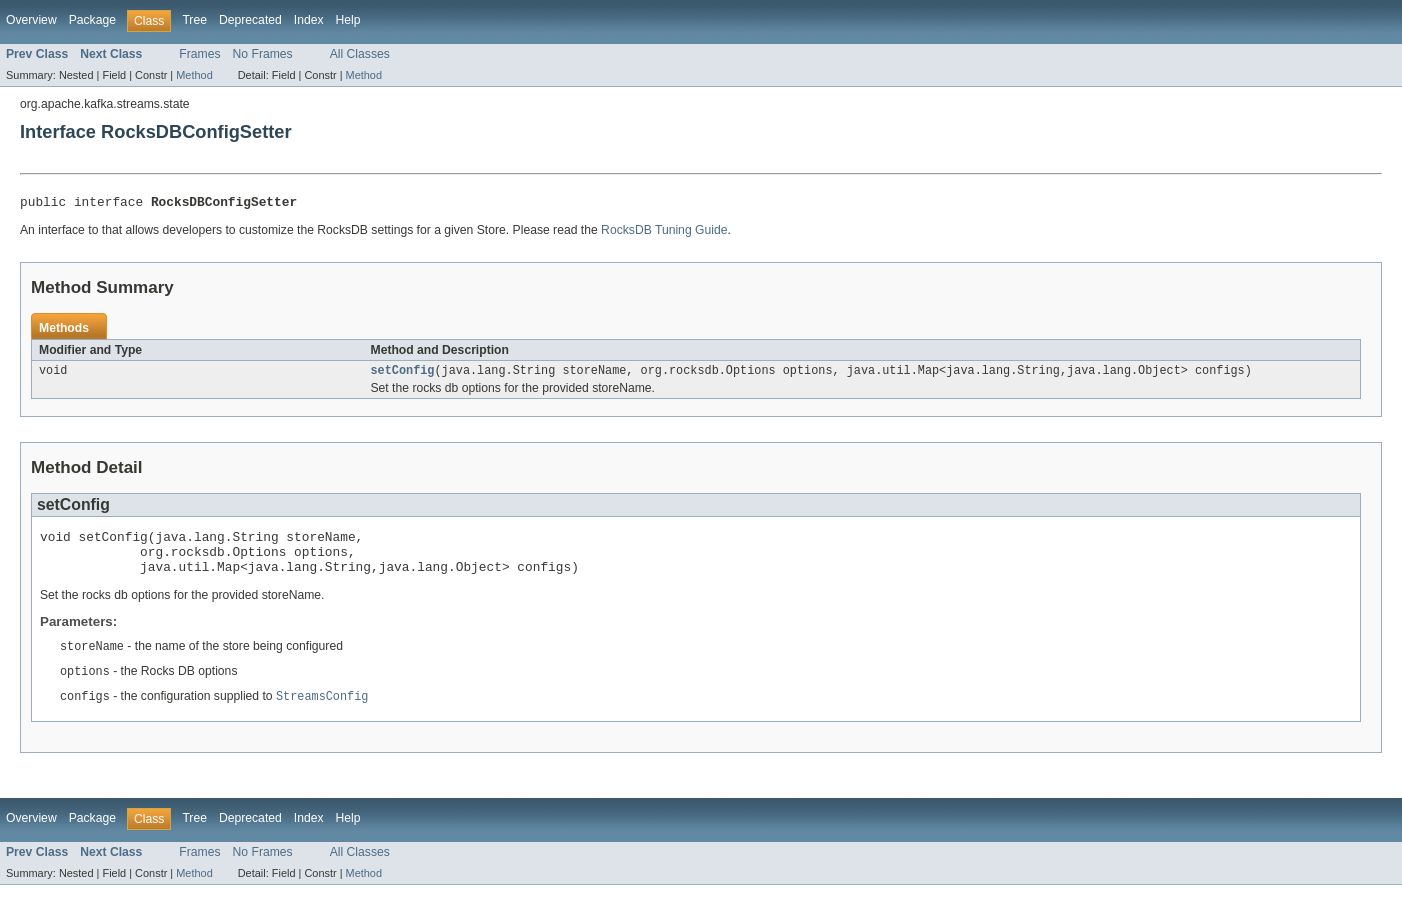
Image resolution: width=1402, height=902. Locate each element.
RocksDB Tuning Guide (664, 233)
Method (194, 75)
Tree (194, 20)
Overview (31, 20)
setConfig (403, 375)
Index (309, 20)
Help (348, 20)
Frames (199, 54)
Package (92, 20)
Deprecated (250, 20)
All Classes (360, 54)
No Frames (263, 54)
